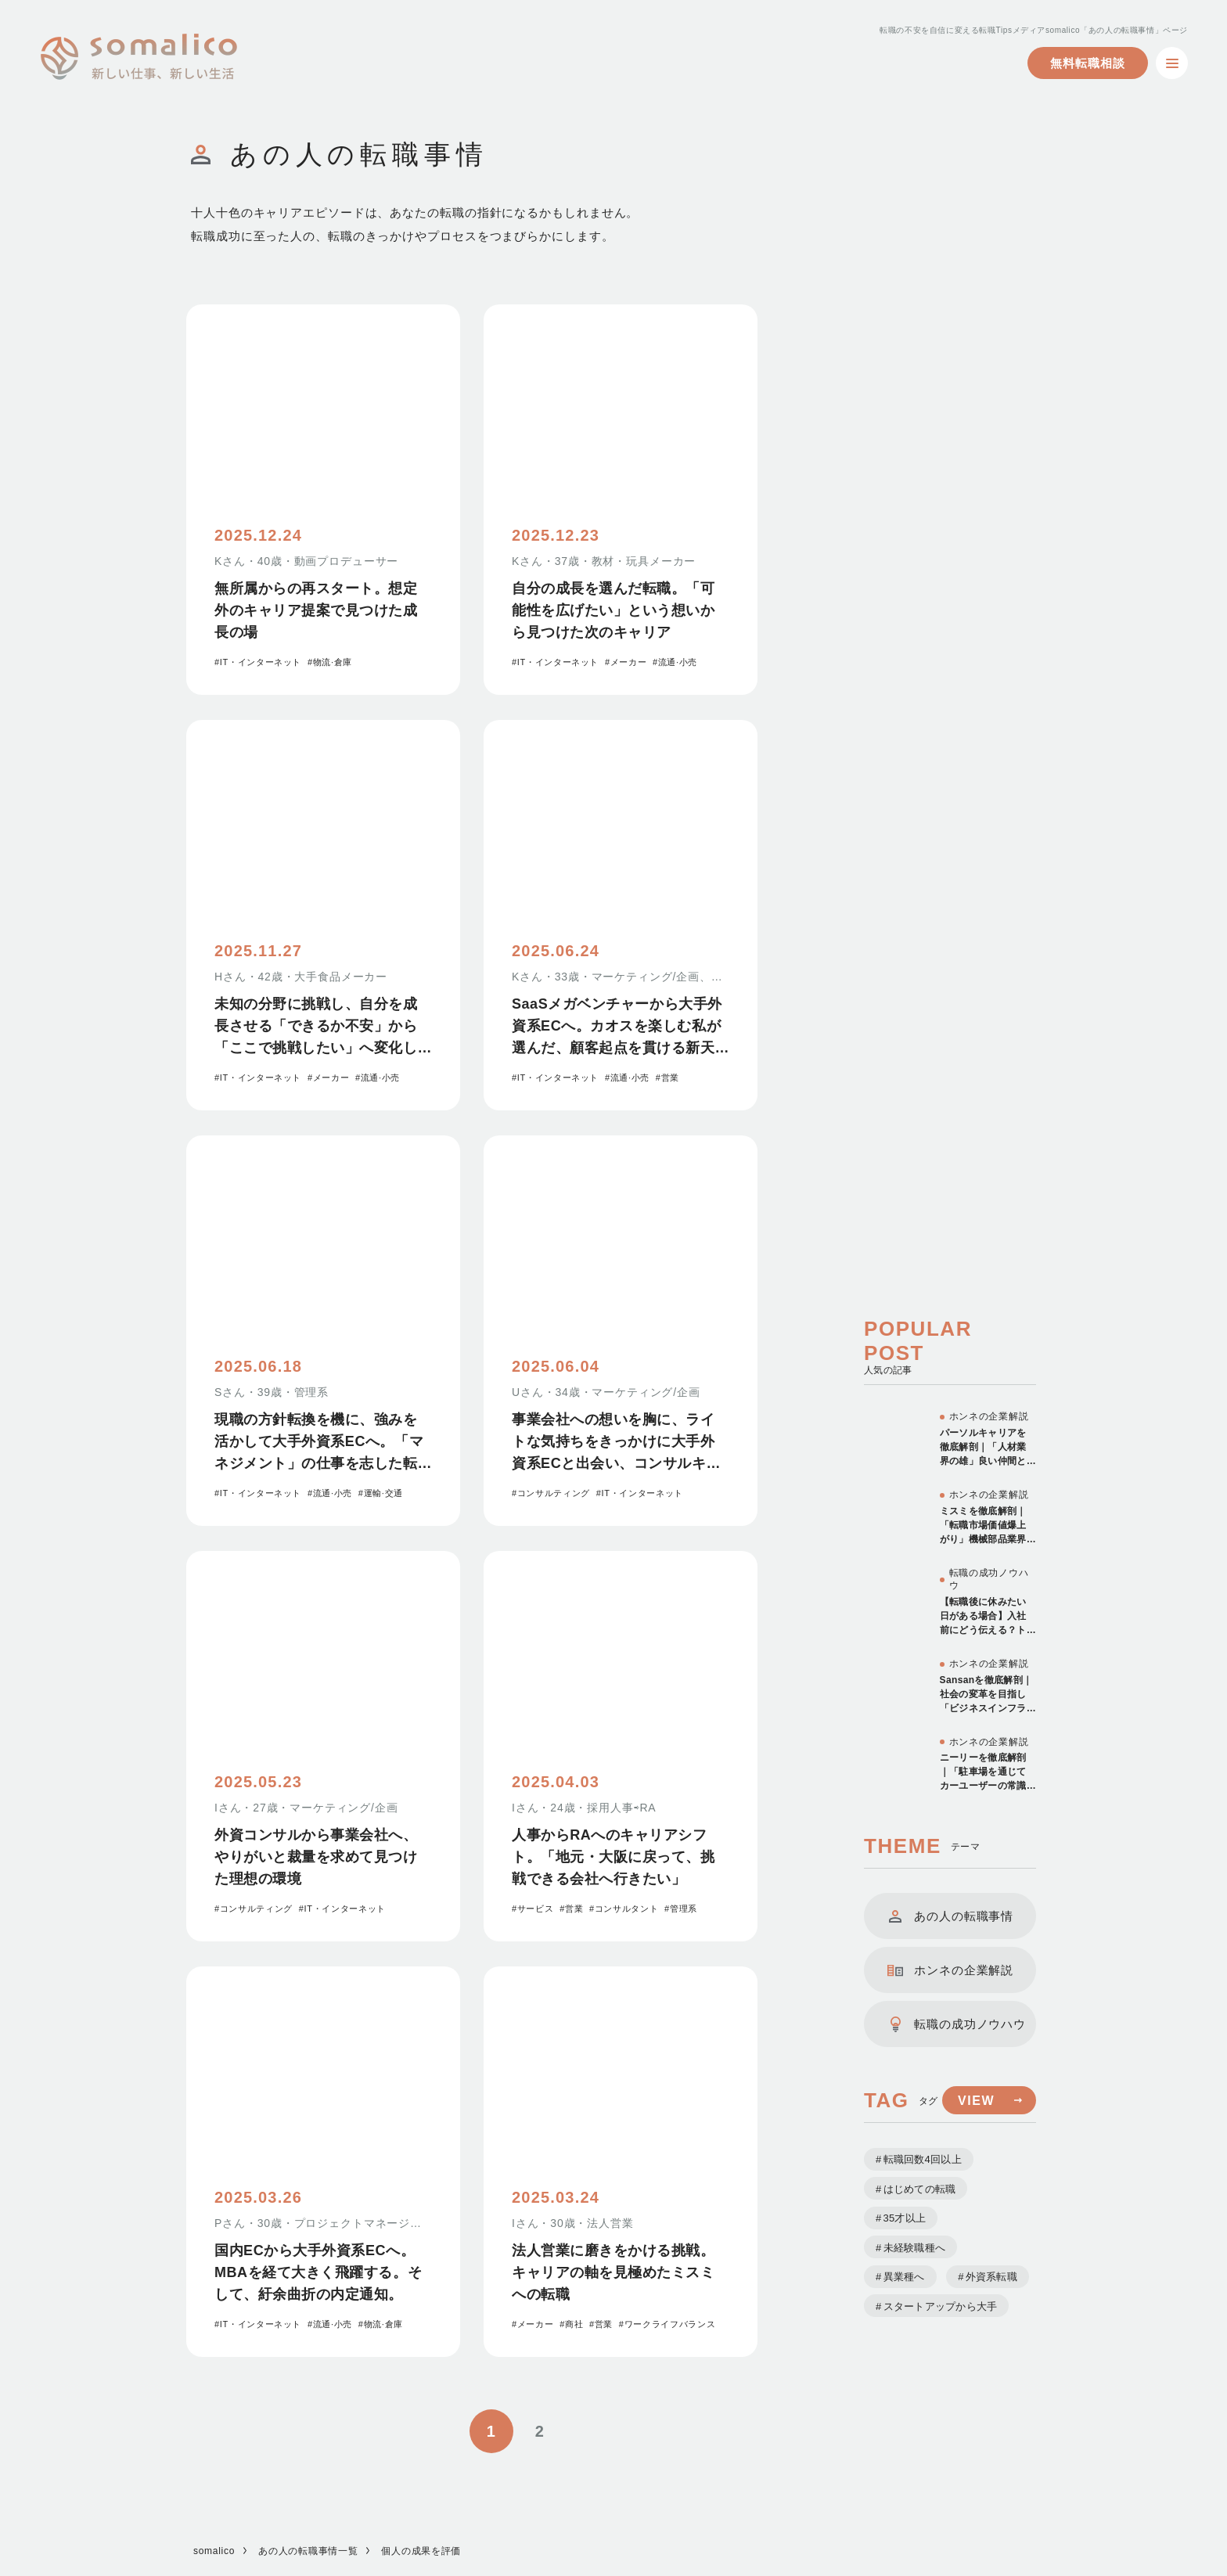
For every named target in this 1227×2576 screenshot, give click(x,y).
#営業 (667, 1077)
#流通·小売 (675, 662)
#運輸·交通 (380, 1493)
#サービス (532, 1908)
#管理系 (680, 1908)
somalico (214, 2550)
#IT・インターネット (257, 662)
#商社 (571, 2324)
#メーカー (625, 662)
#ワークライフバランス (667, 2324)
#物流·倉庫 (330, 662)
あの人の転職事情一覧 (308, 2550)
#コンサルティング (551, 1493)
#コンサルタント (623, 1908)
